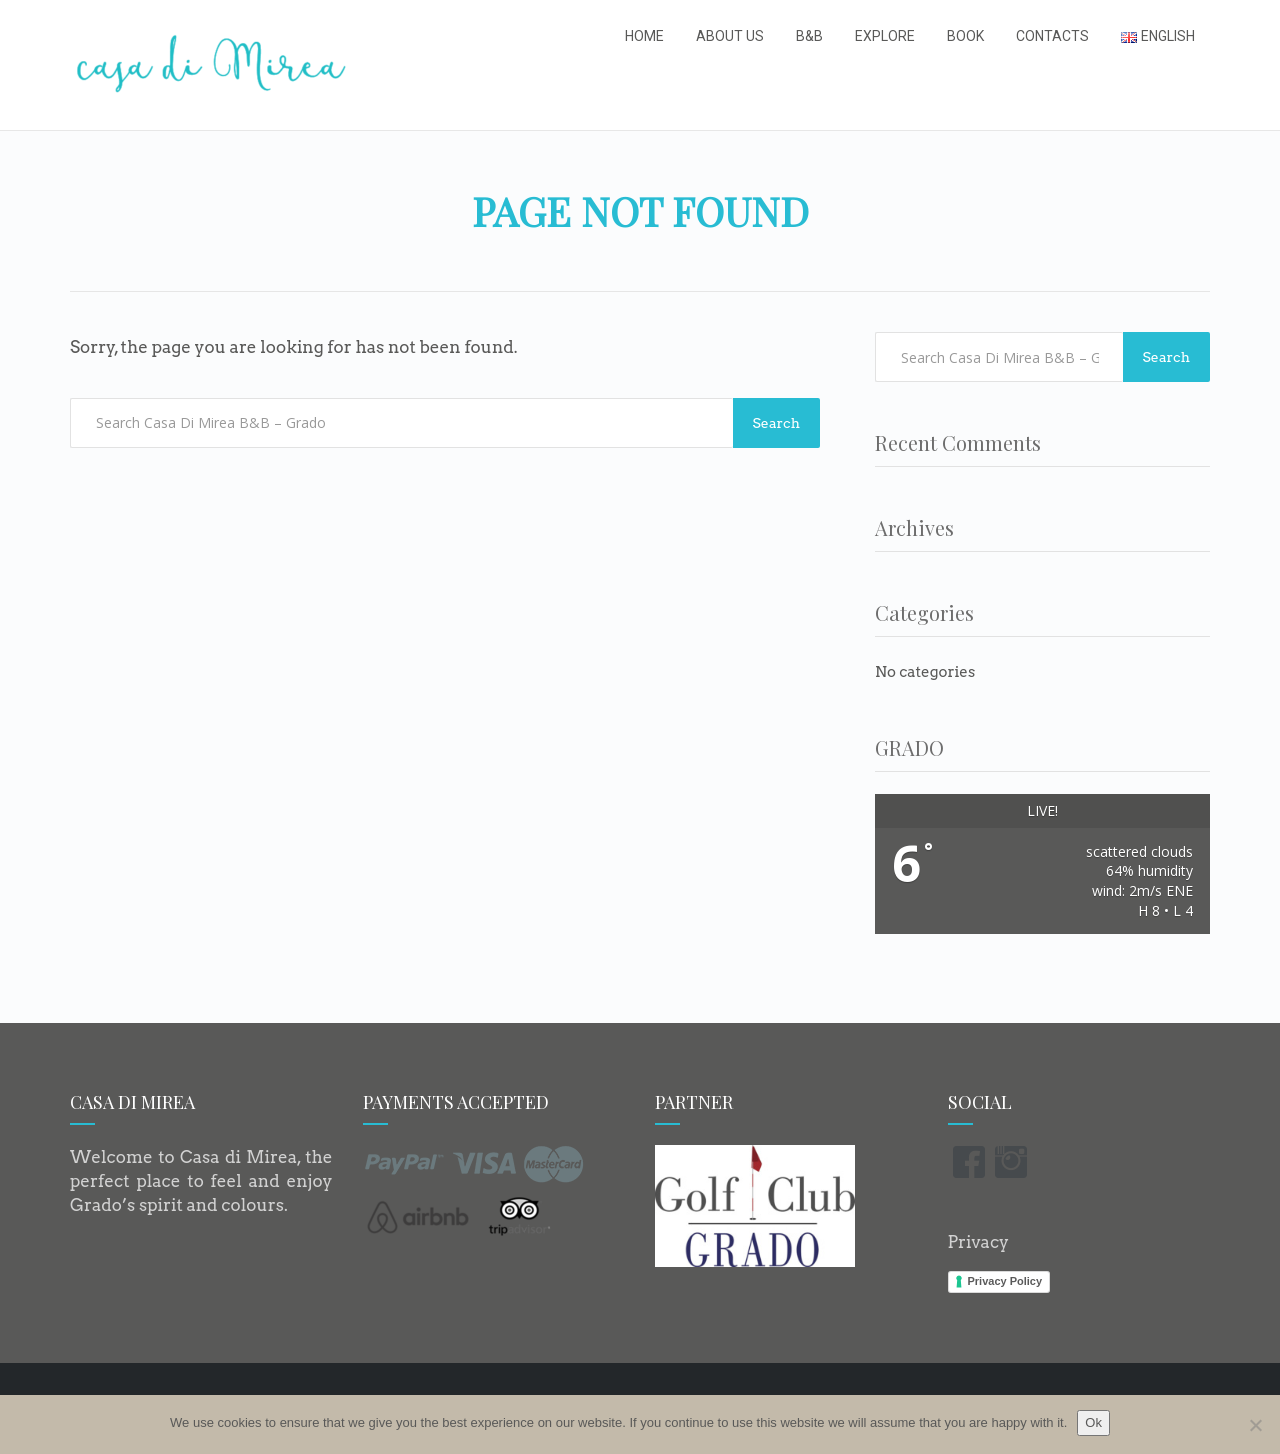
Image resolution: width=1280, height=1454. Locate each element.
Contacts (1052, 36)
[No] (1255, 1425)
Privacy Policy (1005, 1281)
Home (644, 36)
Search (776, 423)
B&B (809, 36)
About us (730, 36)
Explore (885, 36)
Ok (1093, 1422)
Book (965, 36)
